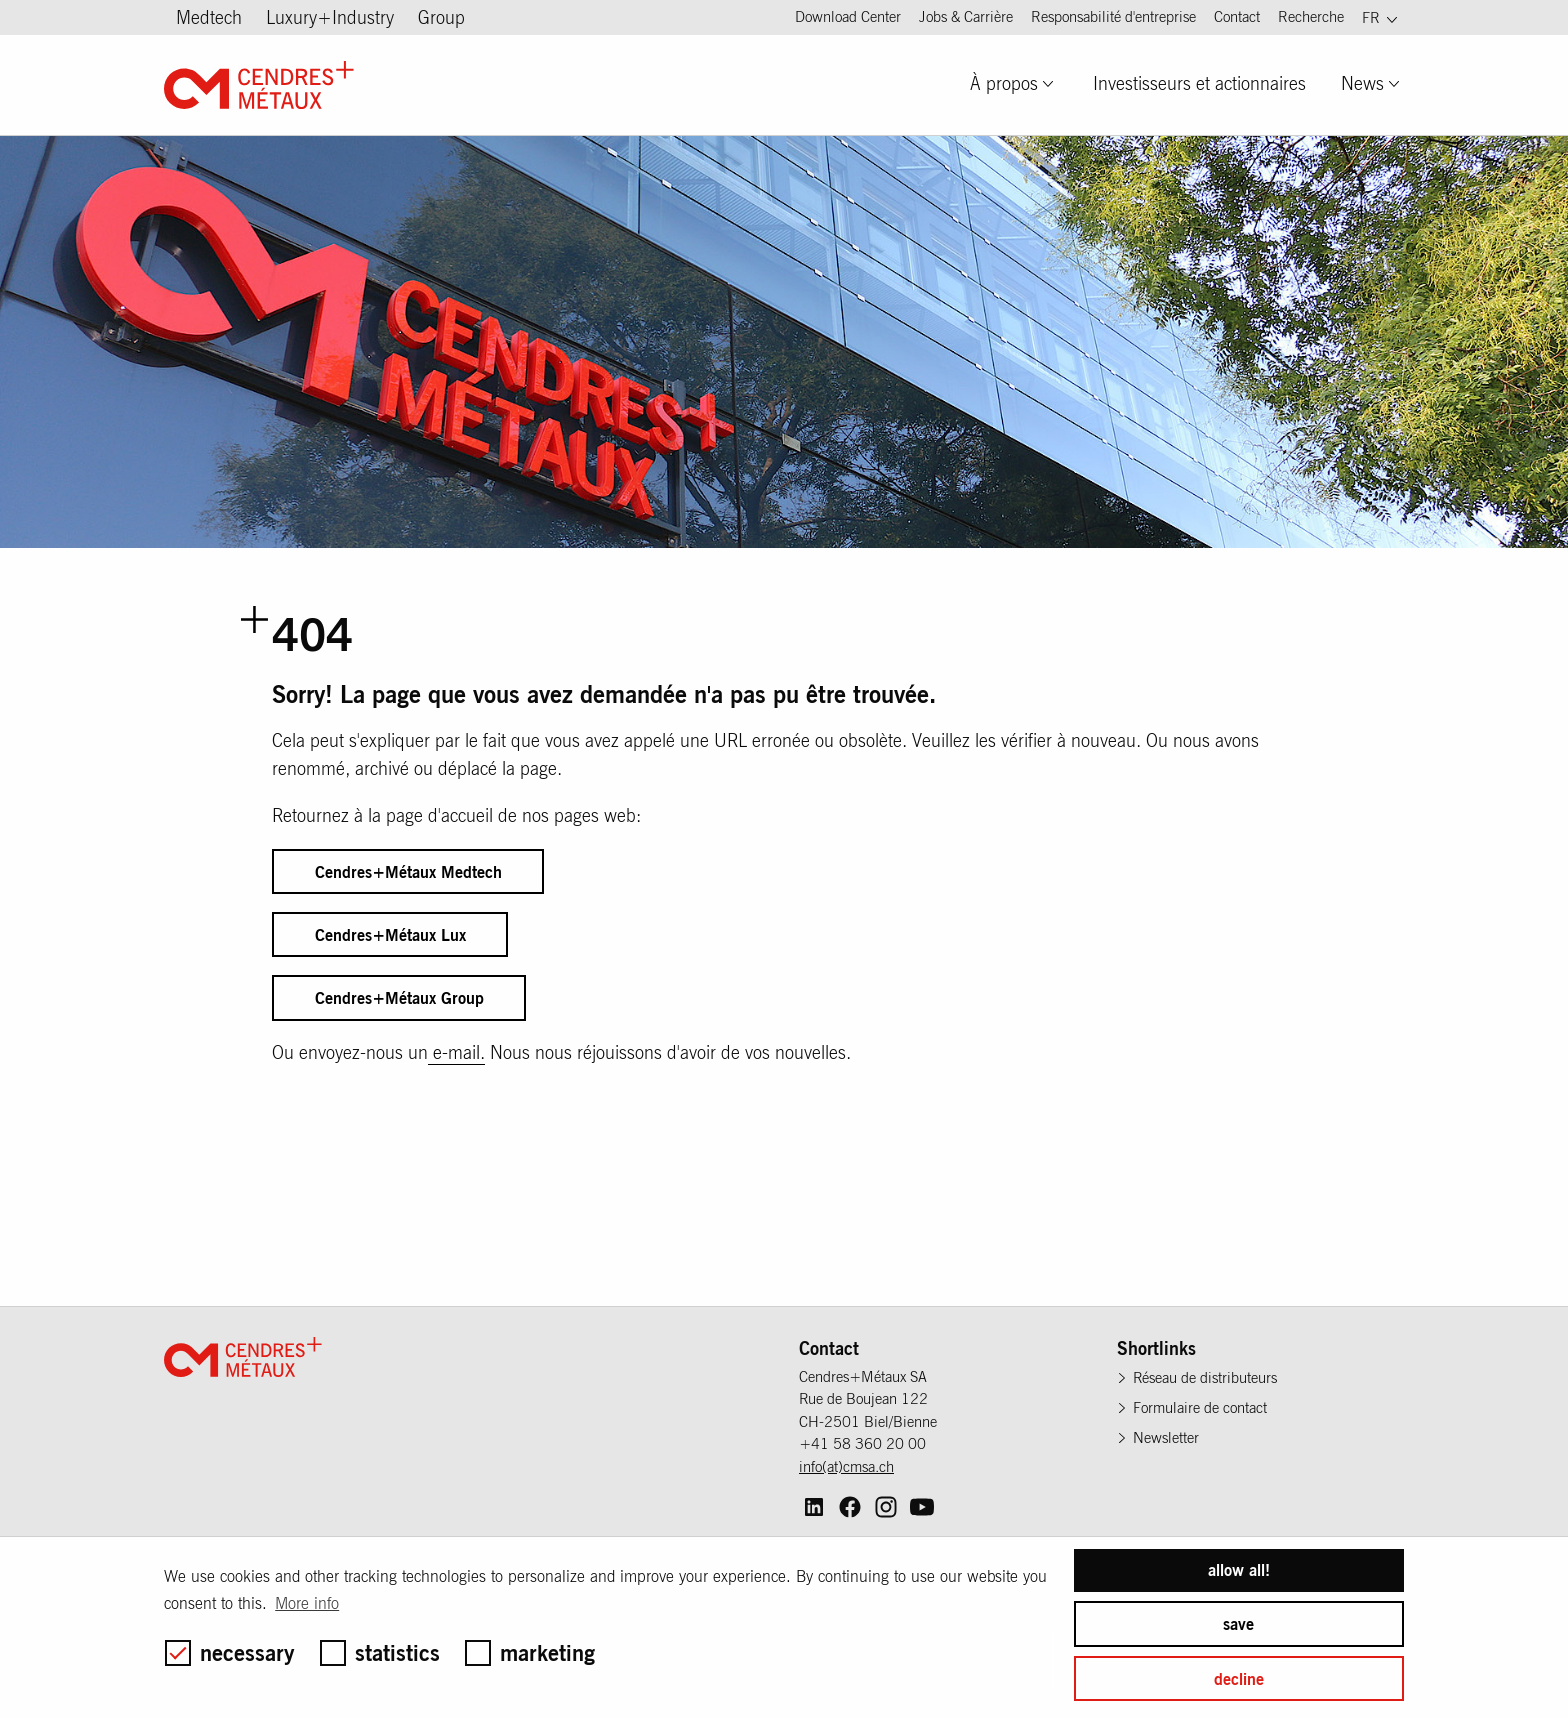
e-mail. (456, 1052)
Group (441, 17)
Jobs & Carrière (966, 16)
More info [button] (307, 1603)
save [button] (1238, 1624)
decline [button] (1239, 1679)
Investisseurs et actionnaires (1199, 83)
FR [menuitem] (1371, 17)
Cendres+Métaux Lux (390, 935)
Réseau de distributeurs (1205, 1377)
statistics (380, 1652)
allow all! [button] (1239, 1570)
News (1362, 83)
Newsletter (1166, 1437)
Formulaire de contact (1200, 1407)
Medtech (209, 17)
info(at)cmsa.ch (846, 1466)
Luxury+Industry (330, 17)
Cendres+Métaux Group (399, 998)
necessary (230, 1652)
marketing (530, 1652)
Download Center (848, 16)
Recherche (1311, 16)
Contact (1237, 16)
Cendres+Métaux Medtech (408, 872)
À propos (1004, 83)
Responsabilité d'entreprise (1113, 16)
